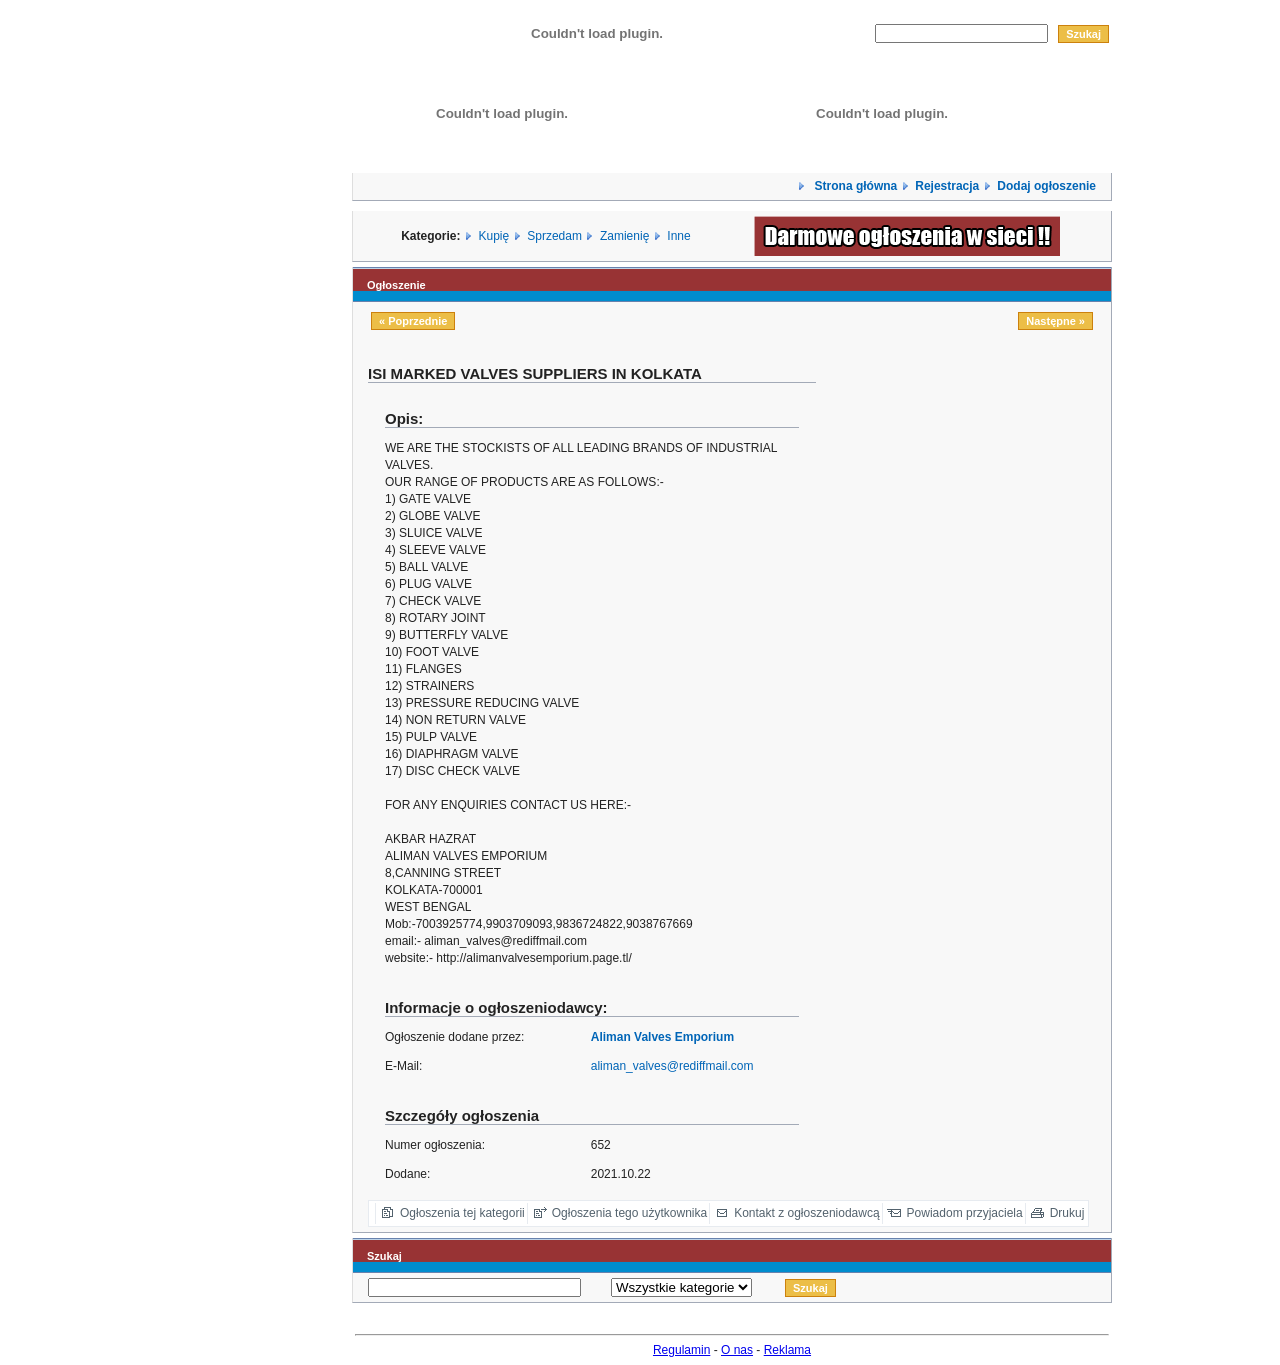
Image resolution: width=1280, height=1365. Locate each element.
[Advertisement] (971, 785)
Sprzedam (554, 236)
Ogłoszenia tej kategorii (462, 1213)
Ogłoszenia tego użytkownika (629, 1213)
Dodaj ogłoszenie (1046, 186)
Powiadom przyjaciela (965, 1213)
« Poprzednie (413, 321)
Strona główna (854, 186)
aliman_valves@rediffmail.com (672, 1066)
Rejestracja (947, 186)
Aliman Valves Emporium (662, 1037)
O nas (737, 1350)
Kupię (494, 236)
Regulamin (681, 1350)
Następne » (1055, 321)
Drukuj (1067, 1213)
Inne (678, 236)
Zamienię (624, 236)
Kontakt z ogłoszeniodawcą (806, 1213)
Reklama (787, 1350)
